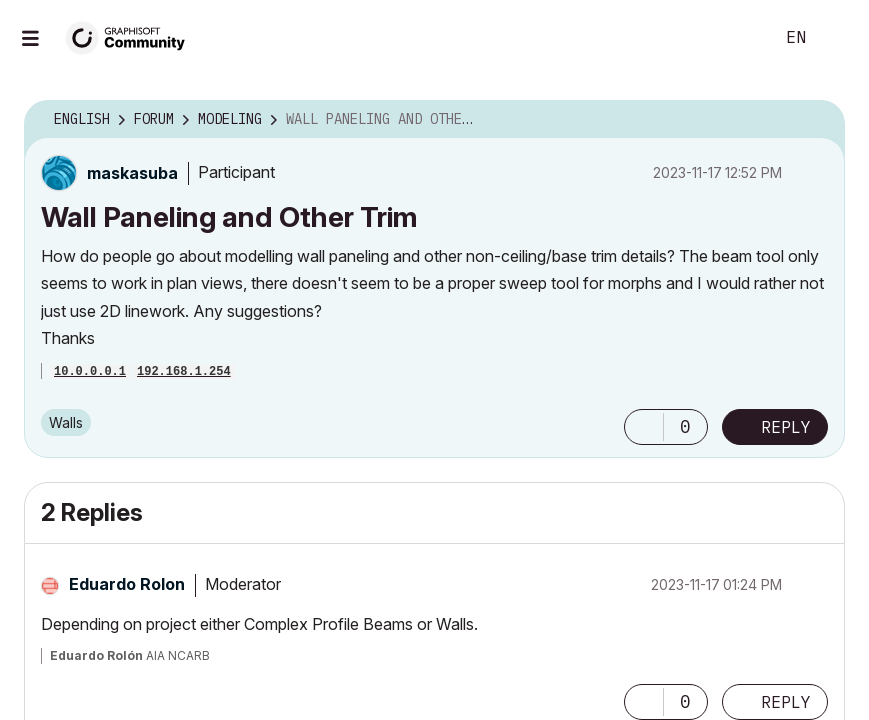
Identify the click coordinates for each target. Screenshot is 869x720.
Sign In (837, 38)
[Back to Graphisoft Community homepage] (132, 36)
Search (736, 38)
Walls (66, 422)
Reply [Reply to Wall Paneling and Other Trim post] (787, 427)
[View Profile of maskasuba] (132, 173)
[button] (646, 427)
